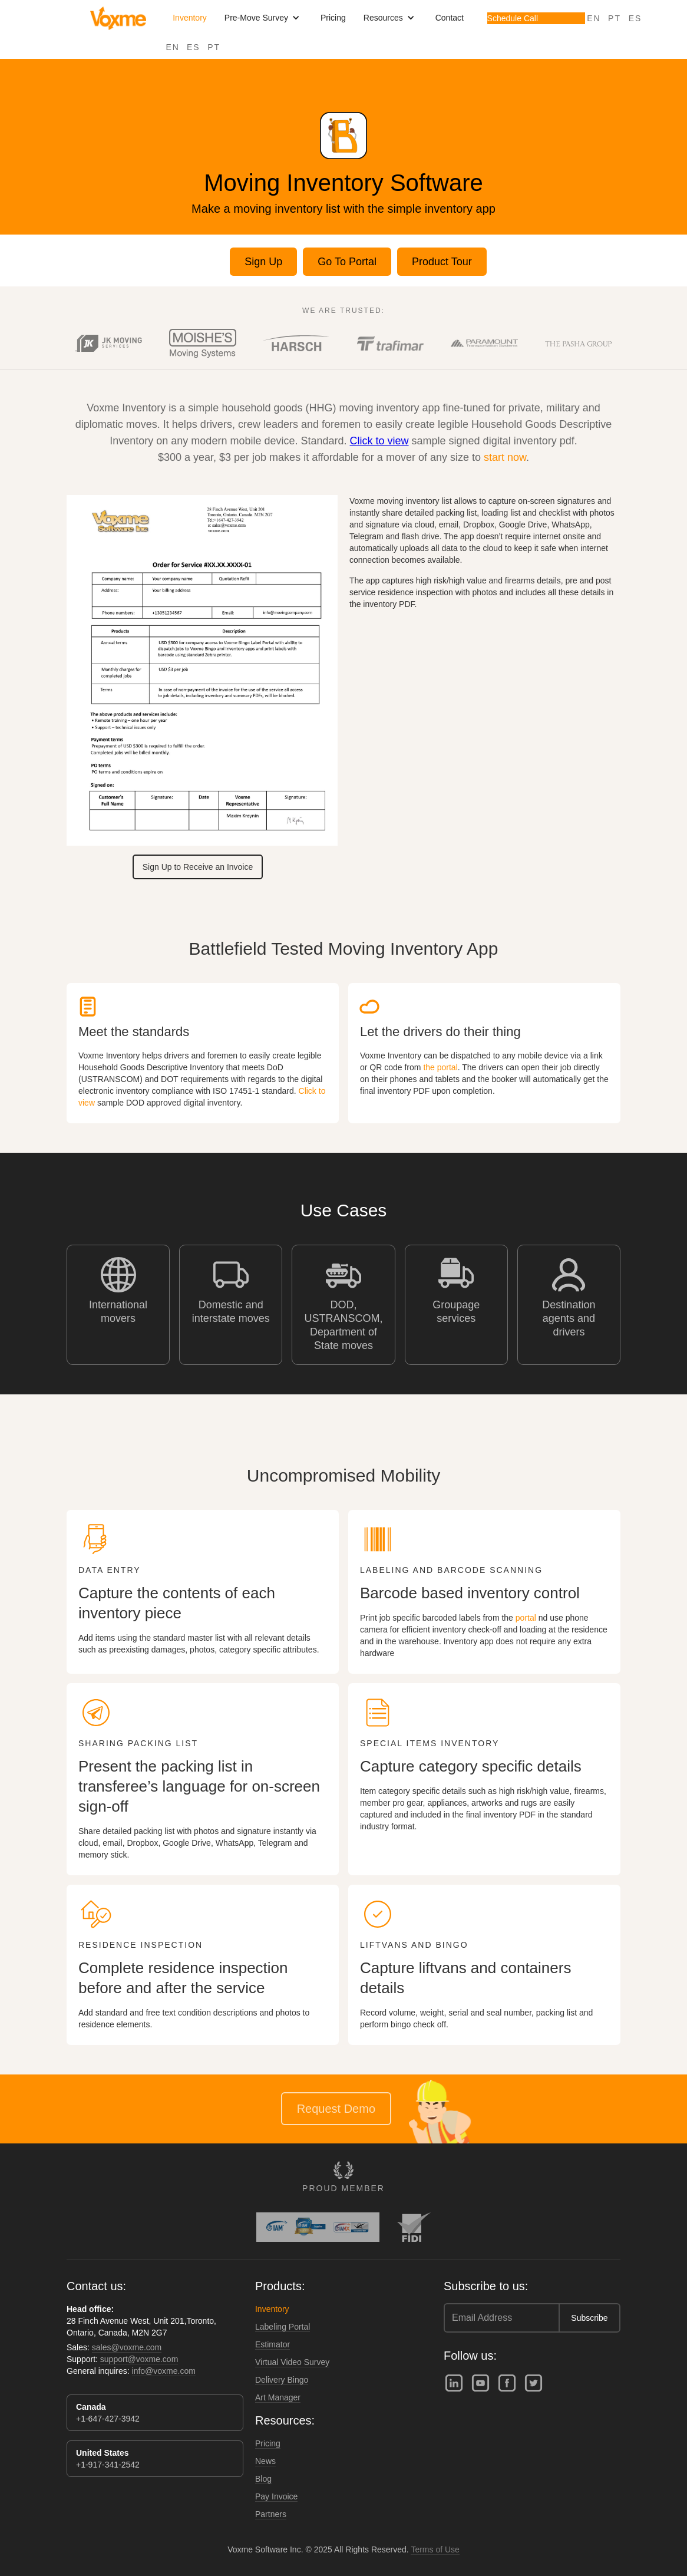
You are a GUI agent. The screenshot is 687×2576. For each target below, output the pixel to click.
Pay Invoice (276, 2496)
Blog (263, 2478)
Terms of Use (435, 2549)
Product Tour (442, 262)
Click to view (379, 441)
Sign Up (263, 262)
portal (526, 1617)
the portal (440, 1067)
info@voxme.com (164, 2371)
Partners (270, 2514)
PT (213, 47)
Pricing (333, 17)
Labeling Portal (282, 2326)
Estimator (272, 2344)
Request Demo (336, 2108)
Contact (449, 17)
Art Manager (277, 2397)
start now (505, 457)
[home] (118, 18)
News (265, 2461)
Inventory (190, 17)
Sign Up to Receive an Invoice (198, 867)
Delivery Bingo (281, 2379)
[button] (264, 17)
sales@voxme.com (126, 2347)
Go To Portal (347, 262)
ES (193, 47)
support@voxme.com (139, 2359)
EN (173, 47)
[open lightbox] (297, 343)
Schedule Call (512, 18)
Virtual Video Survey (292, 2362)
